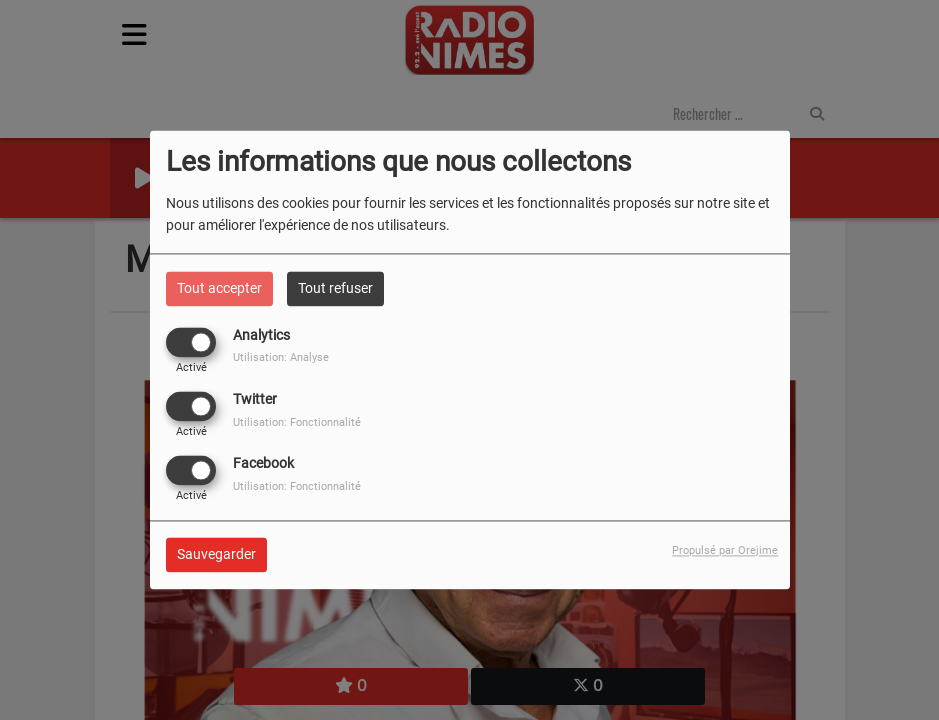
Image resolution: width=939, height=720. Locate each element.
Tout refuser (335, 288)
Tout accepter (219, 288)
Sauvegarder (216, 555)
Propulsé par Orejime (725, 551)
